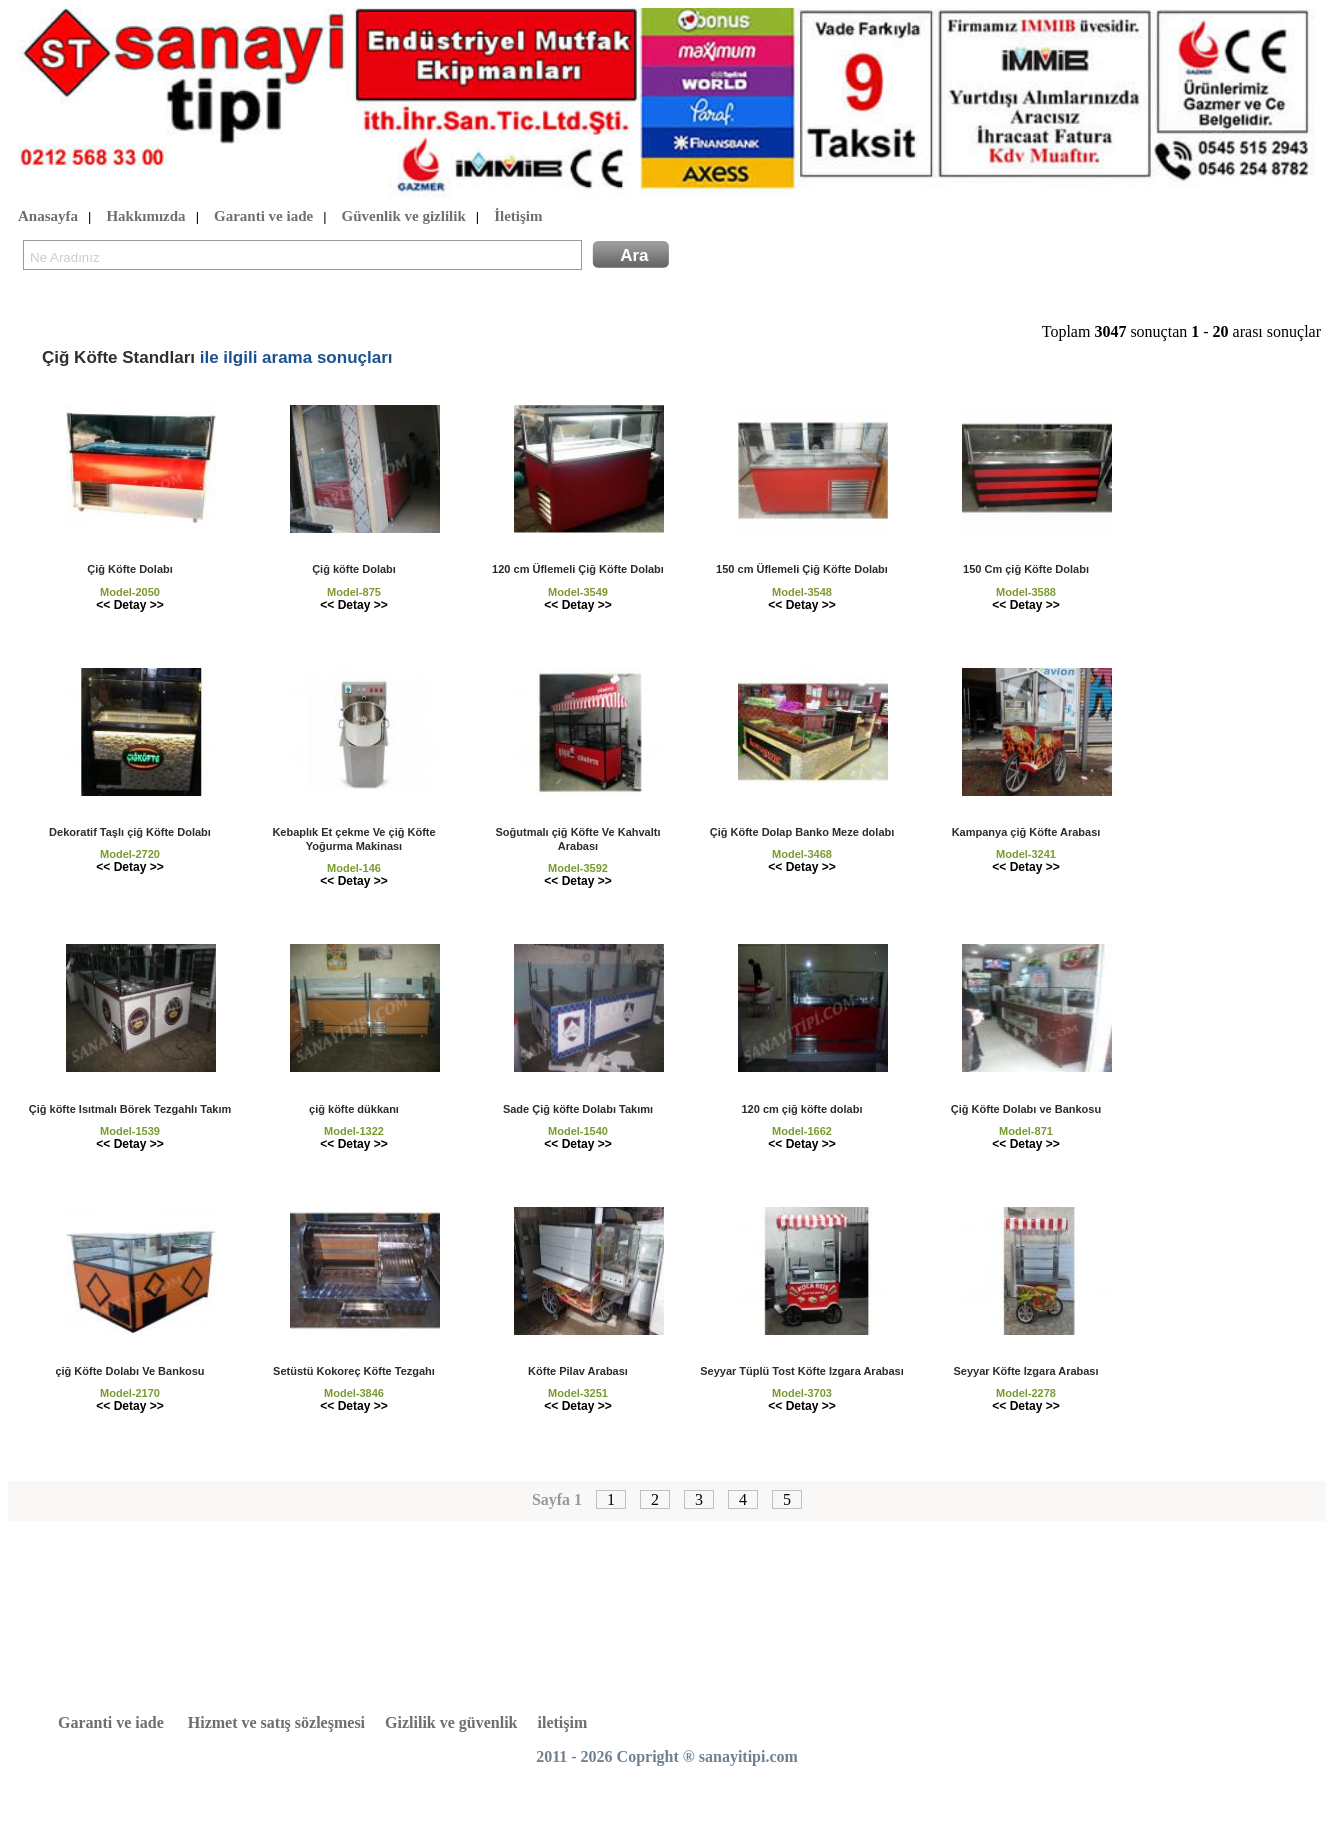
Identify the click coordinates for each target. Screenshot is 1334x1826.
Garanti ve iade (263, 217)
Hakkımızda (145, 217)
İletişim (518, 217)
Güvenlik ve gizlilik (404, 217)
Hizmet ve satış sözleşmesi (276, 1722)
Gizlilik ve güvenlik (451, 1722)
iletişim (563, 1722)
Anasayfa (48, 217)
